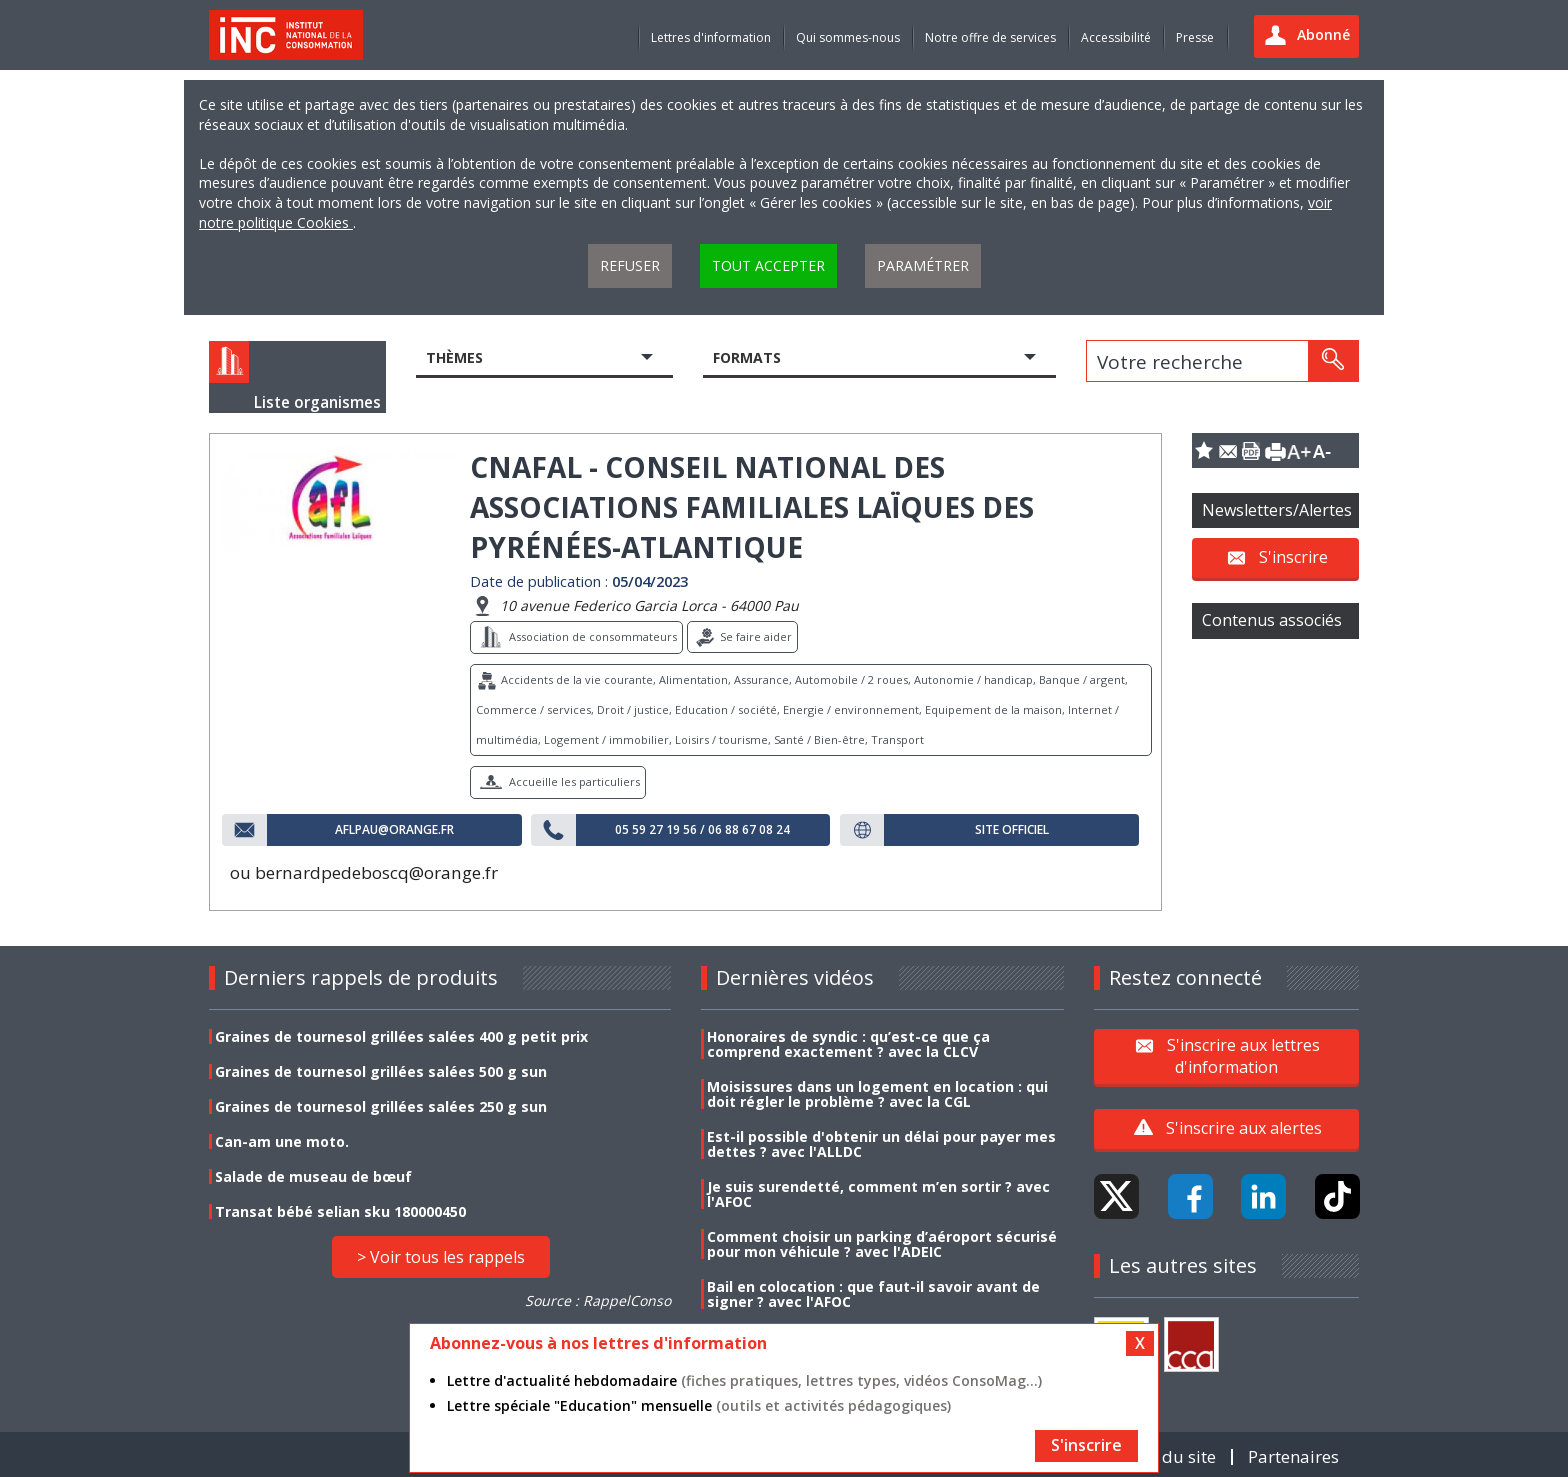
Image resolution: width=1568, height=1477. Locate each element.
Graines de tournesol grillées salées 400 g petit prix (401, 1036)
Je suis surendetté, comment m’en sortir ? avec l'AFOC (878, 1194)
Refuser (630, 265)
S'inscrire (1293, 557)
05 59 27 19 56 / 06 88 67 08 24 (702, 830)
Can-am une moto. (282, 1141)
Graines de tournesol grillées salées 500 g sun (381, 1071)
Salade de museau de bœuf (313, 1176)
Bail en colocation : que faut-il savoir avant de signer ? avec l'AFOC (873, 1294)
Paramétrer (923, 265)
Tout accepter (768, 265)
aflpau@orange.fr (394, 830)
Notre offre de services (990, 37)
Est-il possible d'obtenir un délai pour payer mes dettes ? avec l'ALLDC (881, 1144)
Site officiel (1012, 830)
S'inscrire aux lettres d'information (1243, 1056)
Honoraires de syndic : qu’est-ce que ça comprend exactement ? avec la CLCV (848, 1044)
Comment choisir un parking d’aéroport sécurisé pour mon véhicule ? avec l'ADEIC (882, 1244)
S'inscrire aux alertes (1244, 1128)
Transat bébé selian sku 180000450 (340, 1211)
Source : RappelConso (598, 1300)
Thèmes (454, 357)
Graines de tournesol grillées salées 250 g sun (381, 1106)
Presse (1195, 37)
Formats (747, 357)
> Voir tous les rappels (441, 1257)
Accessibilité (1116, 37)
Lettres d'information (711, 37)
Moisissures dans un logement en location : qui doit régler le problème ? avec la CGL (877, 1094)
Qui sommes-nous (848, 37)
